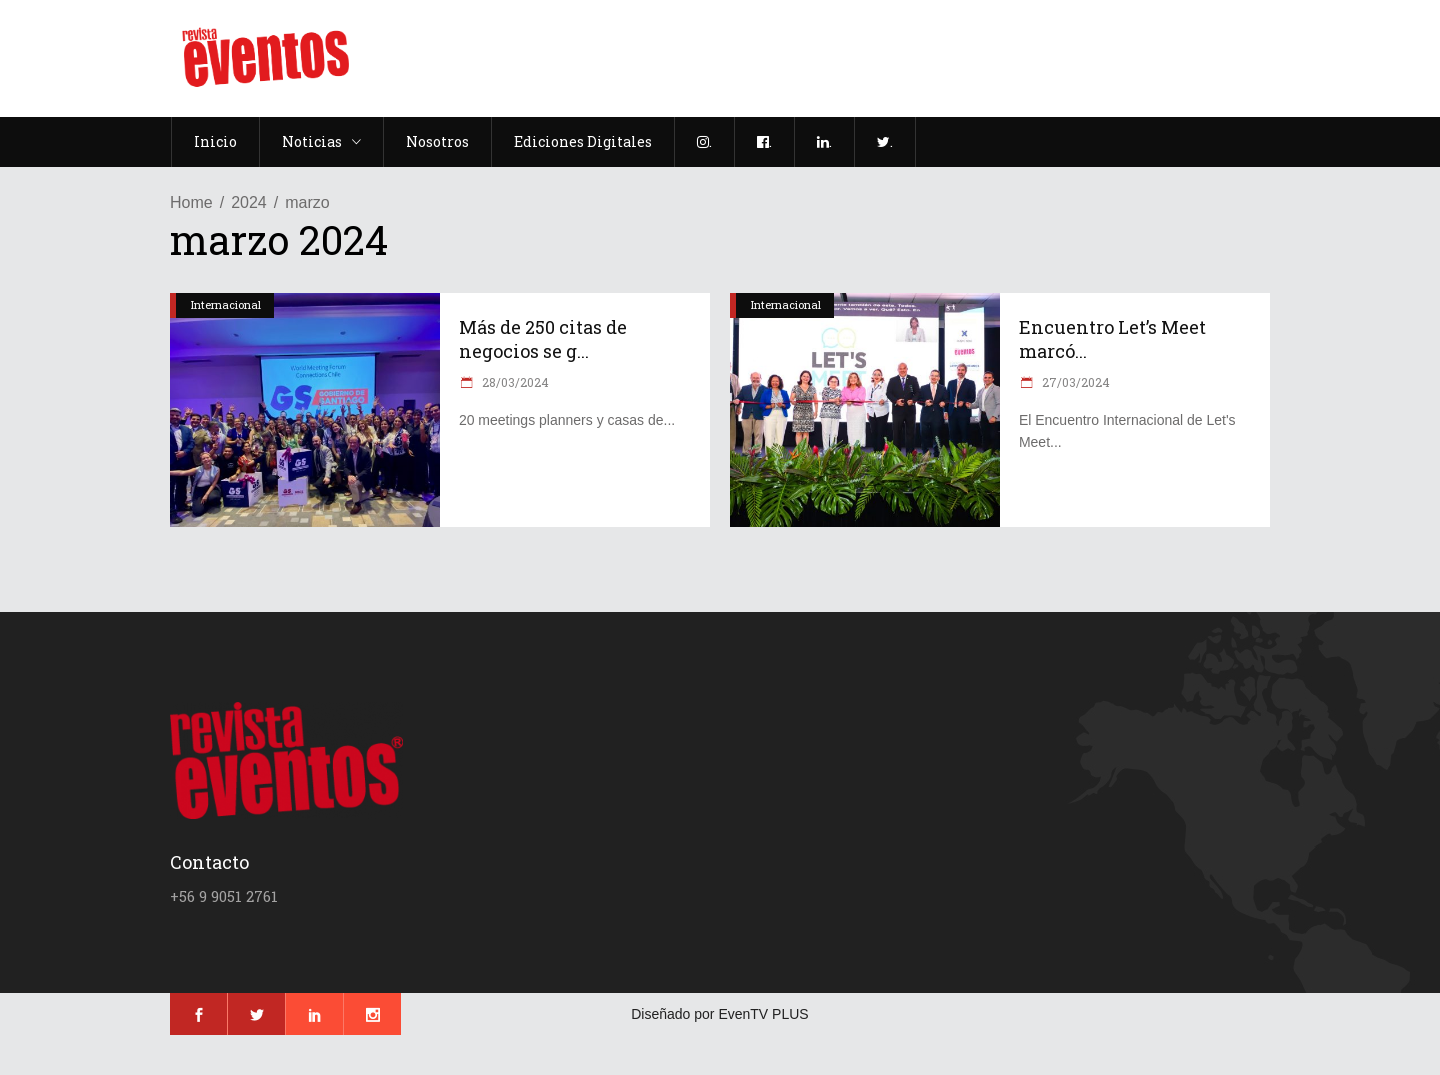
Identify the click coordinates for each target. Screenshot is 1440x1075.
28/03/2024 (514, 382)
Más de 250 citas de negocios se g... (543, 339)
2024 (249, 202)
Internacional (226, 304)
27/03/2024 (1074, 382)
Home (191, 202)
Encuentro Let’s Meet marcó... (1112, 339)
